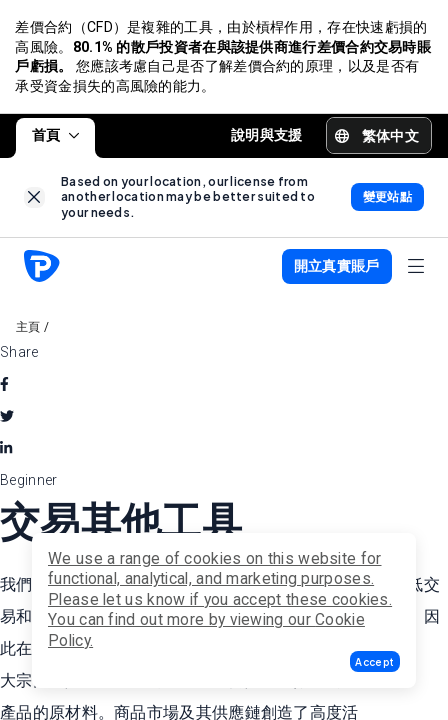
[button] (375, 661)
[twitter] (7, 418)
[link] (34, 198)
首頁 (55, 136)
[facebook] (4, 386)
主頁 (28, 329)
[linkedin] (6, 450)
